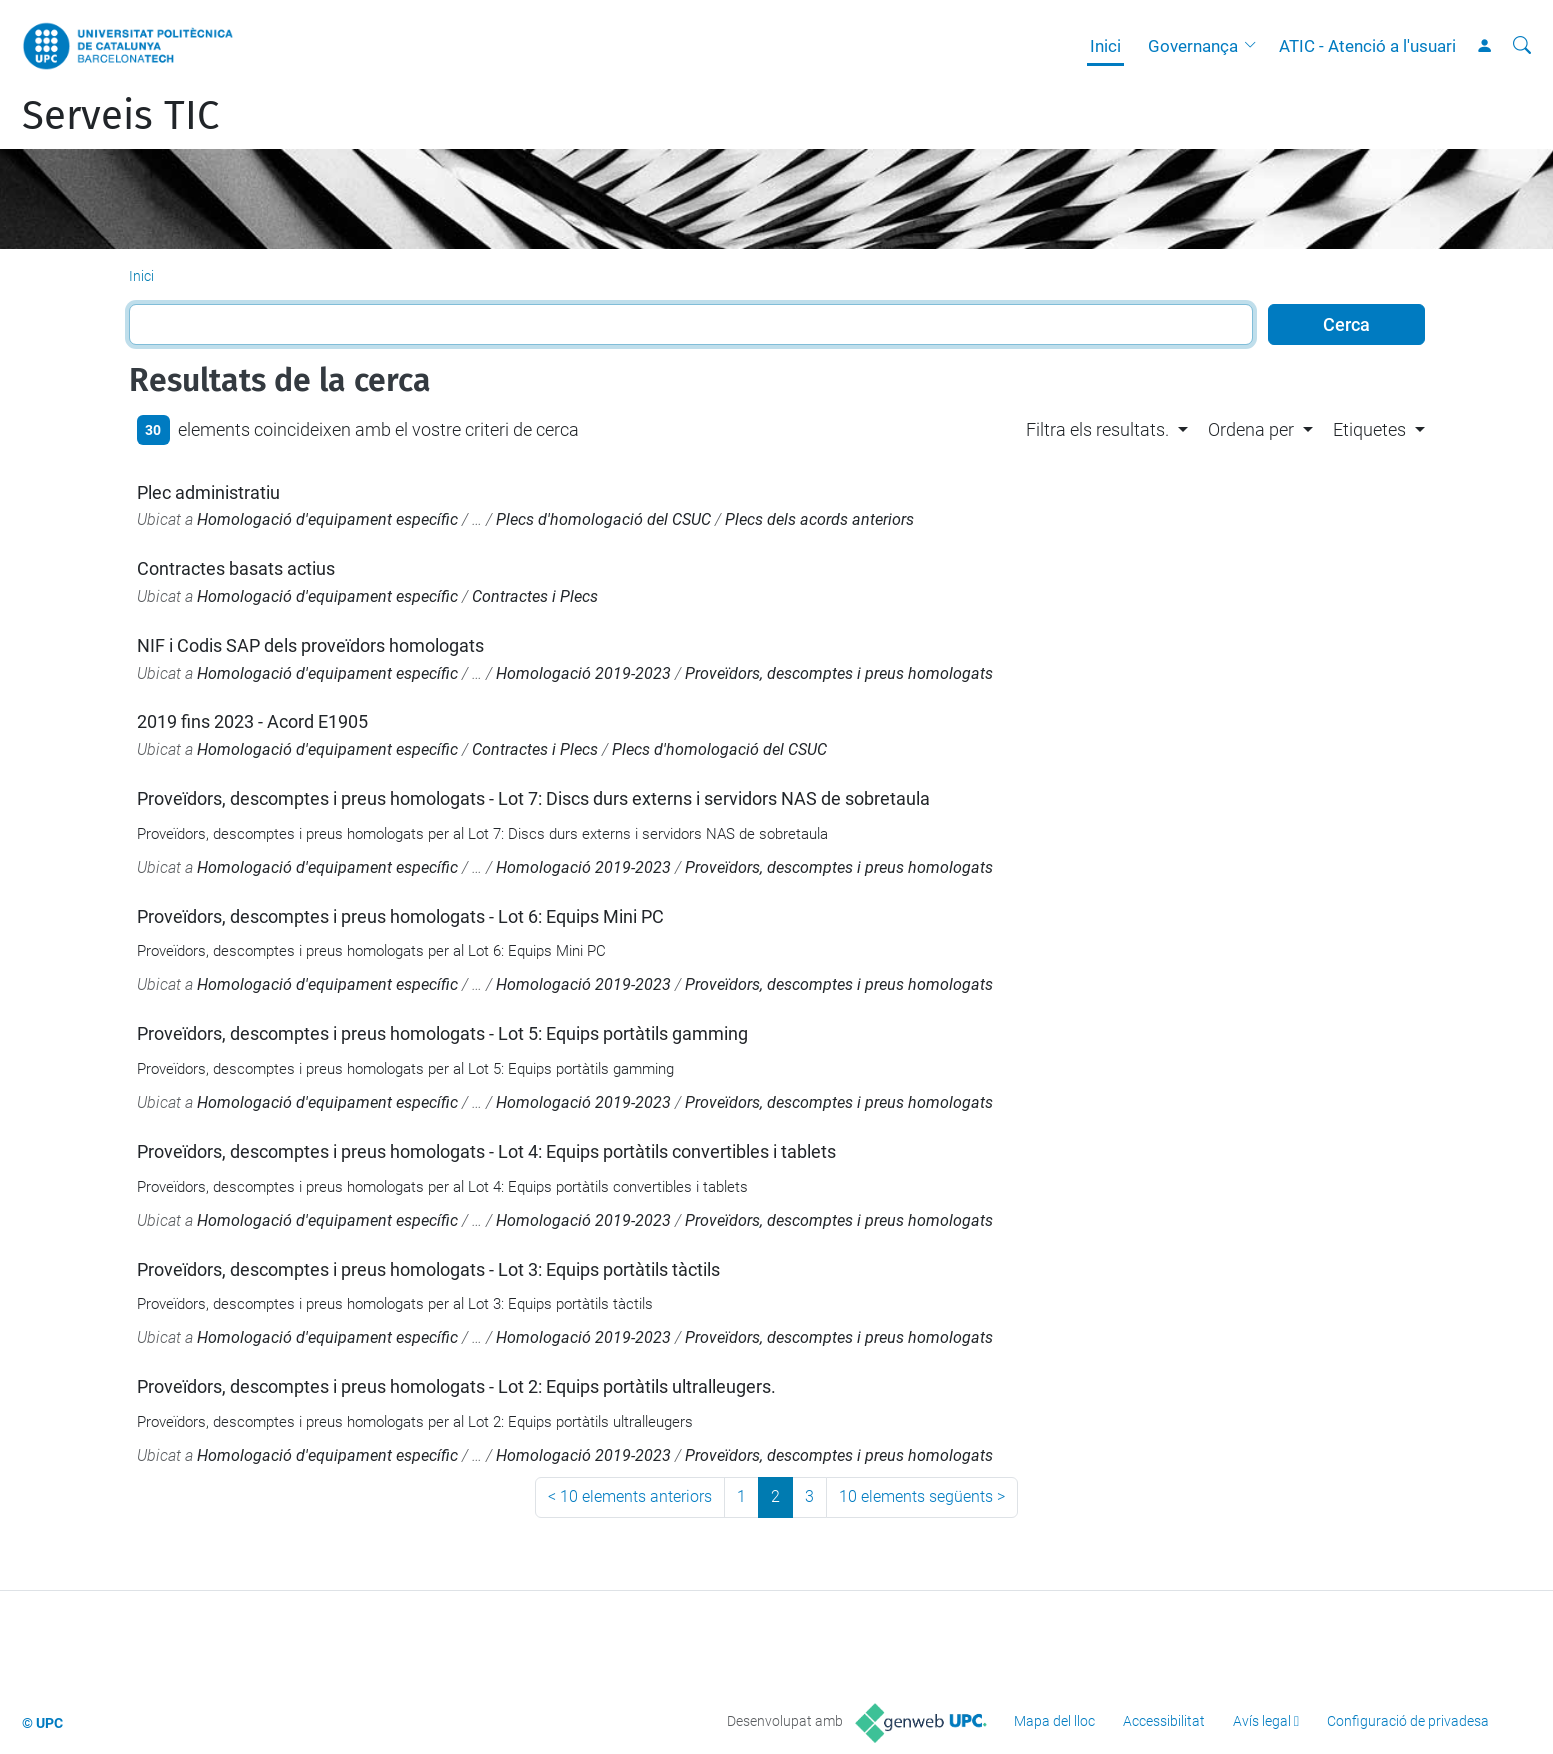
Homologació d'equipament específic (327, 519)
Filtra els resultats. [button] (1097, 429)
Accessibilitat (1164, 1721)
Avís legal (1262, 1721)
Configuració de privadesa (1408, 1721)
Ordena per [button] (1251, 429)
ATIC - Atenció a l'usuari (1367, 46)
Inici (1105, 46)
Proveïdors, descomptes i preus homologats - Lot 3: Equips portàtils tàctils (428, 1269)
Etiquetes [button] (1369, 429)
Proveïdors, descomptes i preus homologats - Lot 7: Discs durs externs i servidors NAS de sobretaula (533, 798)
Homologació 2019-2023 (583, 673)
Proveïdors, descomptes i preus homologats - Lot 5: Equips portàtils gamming (442, 1033)
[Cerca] (1522, 46)
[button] (1255, 46)
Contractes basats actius (236, 568)
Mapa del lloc (1054, 1721)
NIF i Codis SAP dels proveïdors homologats (310, 645)
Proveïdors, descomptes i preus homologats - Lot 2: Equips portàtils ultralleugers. (456, 1386)
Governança (1193, 46)
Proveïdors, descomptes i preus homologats (839, 673)
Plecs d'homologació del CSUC (603, 519)
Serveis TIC (120, 116)
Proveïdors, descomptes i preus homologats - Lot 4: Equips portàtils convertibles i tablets (486, 1151)
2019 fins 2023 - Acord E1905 (252, 721)
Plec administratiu (208, 492)
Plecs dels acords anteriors (819, 519)
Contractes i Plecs (535, 596)
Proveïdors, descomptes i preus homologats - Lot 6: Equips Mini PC (400, 916)
